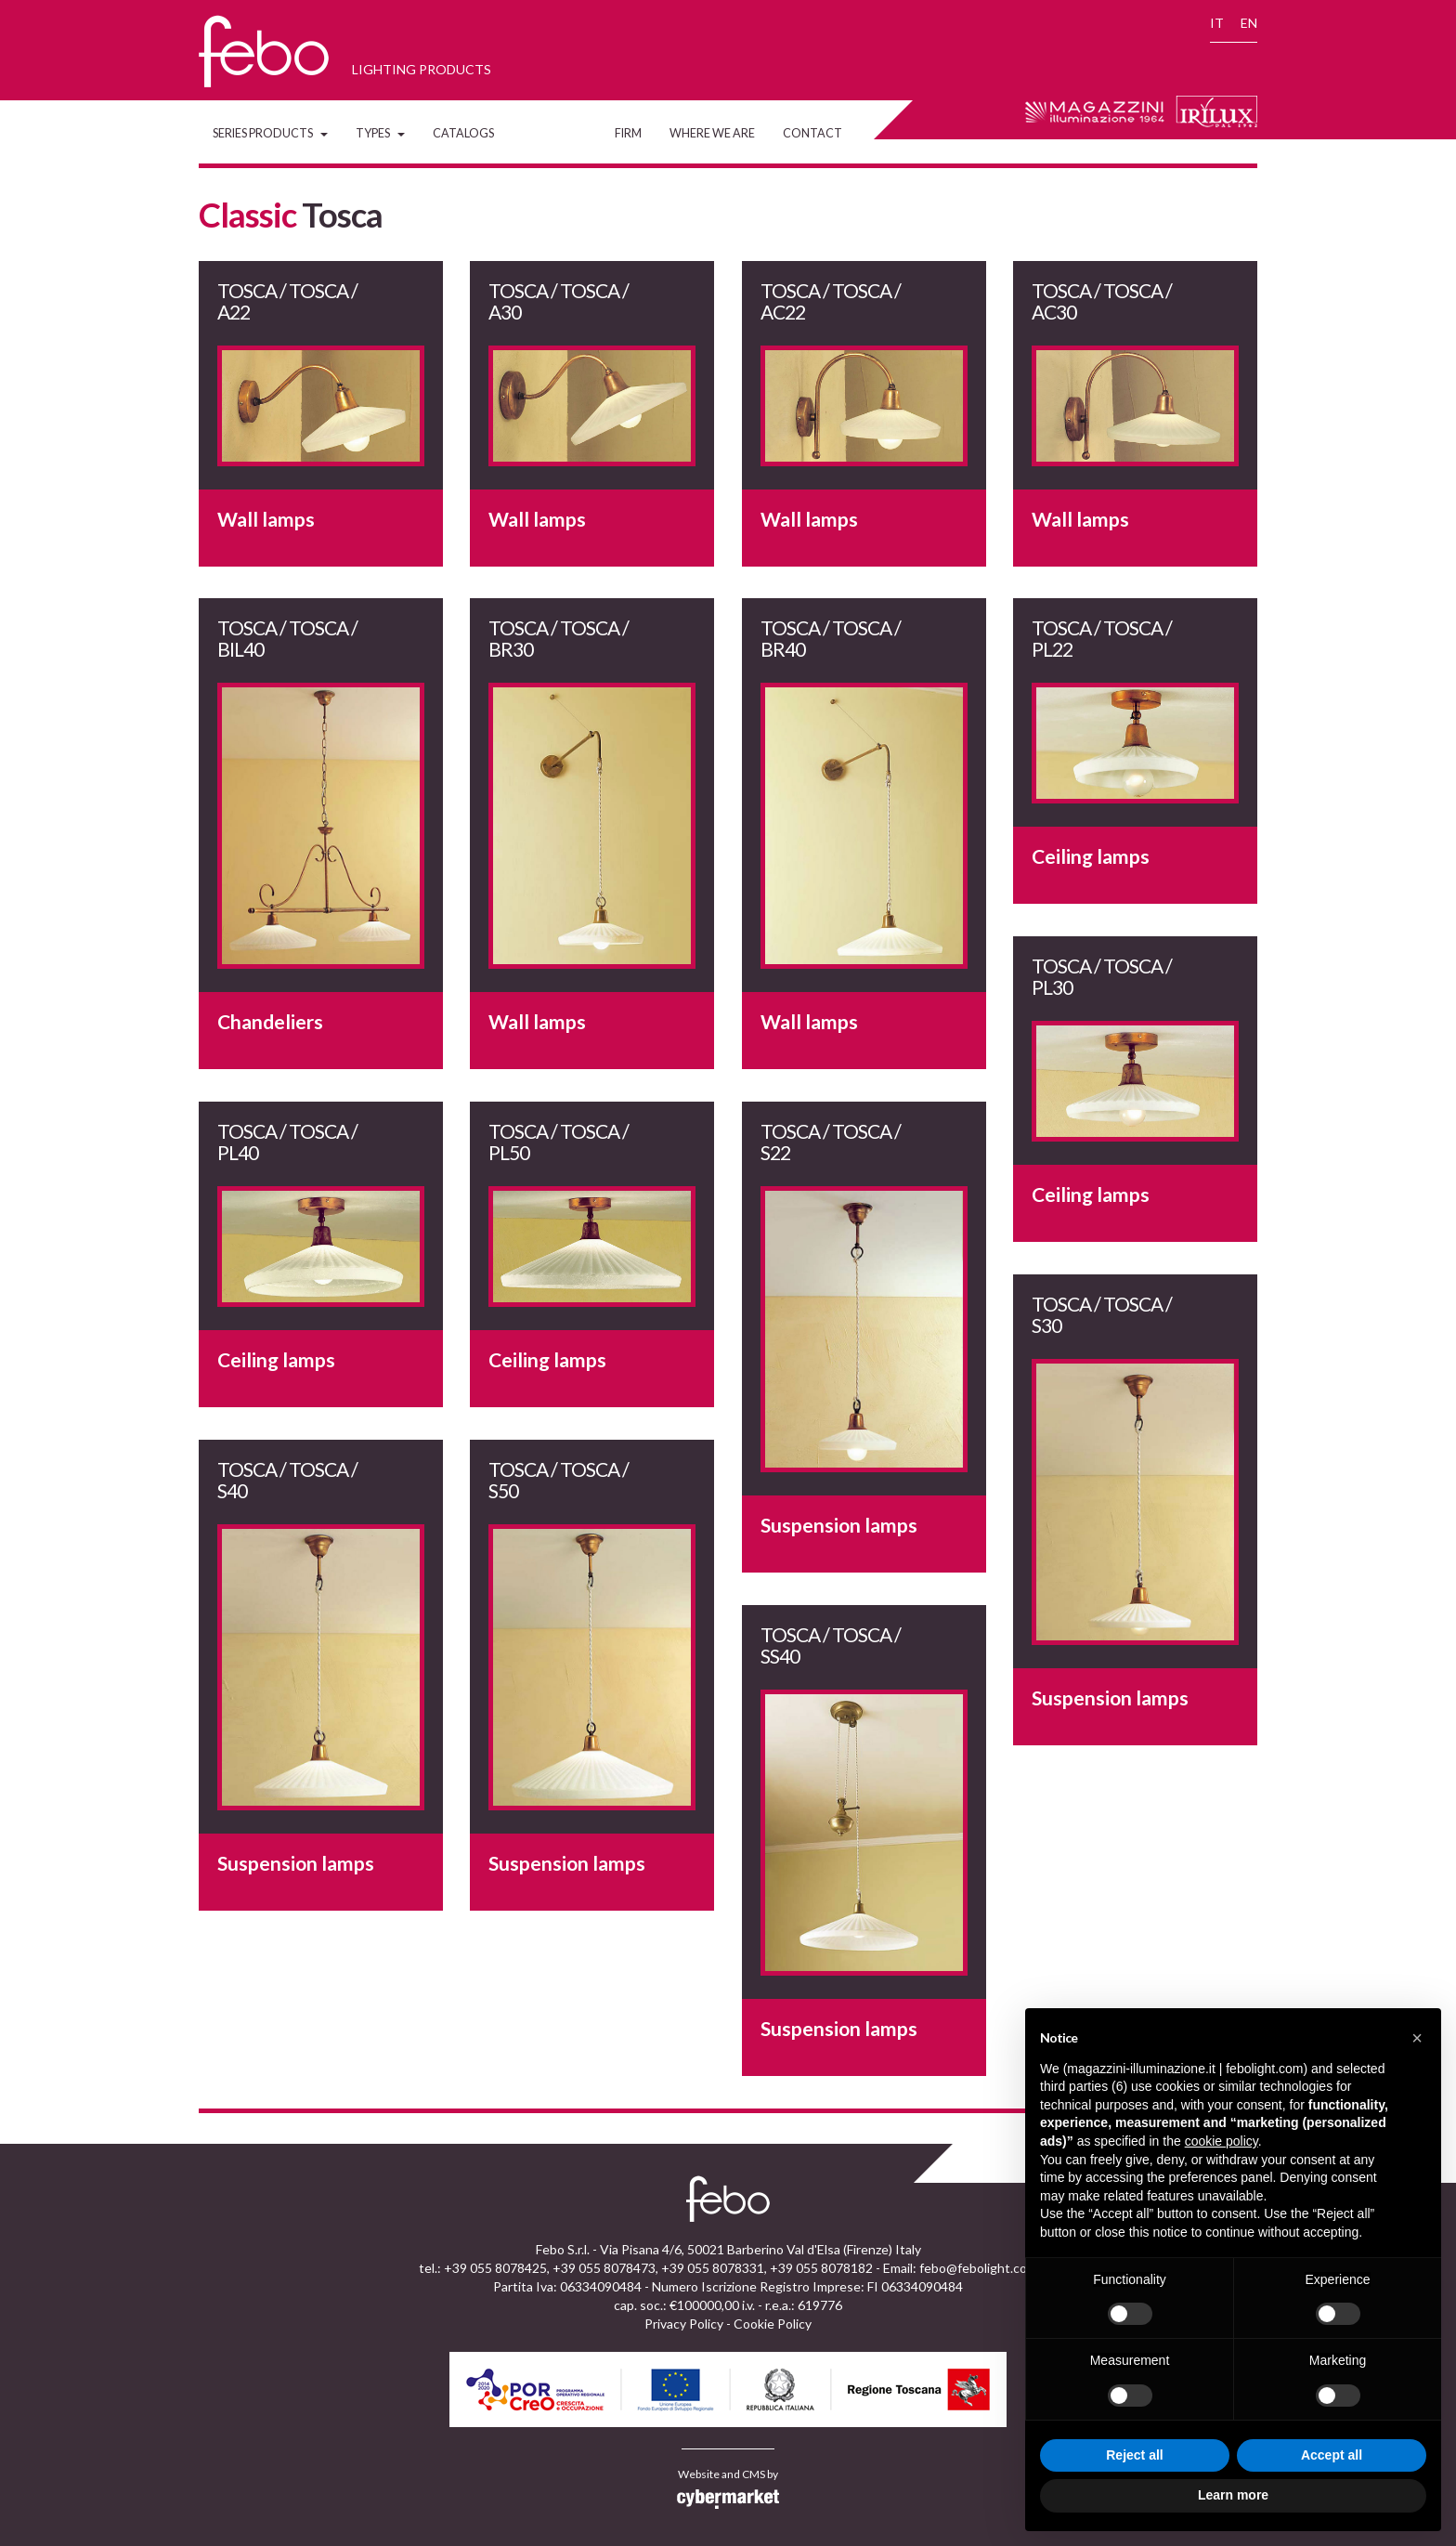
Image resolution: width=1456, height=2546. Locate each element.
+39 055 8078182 (821, 2268)
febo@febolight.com (978, 2268)
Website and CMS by (728, 2488)
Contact (812, 133)
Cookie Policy (773, 2323)
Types (380, 133)
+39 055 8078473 (604, 2268)
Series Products (270, 133)
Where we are (712, 133)
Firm (628, 133)
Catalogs (463, 133)
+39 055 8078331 (712, 2268)
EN (1249, 23)
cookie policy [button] (1221, 2141)
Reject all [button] (1134, 2455)
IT (1217, 23)
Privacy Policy (683, 2323)
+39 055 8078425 (495, 2268)
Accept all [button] (1331, 2455)
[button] (1417, 2038)
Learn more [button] (1233, 2494)
